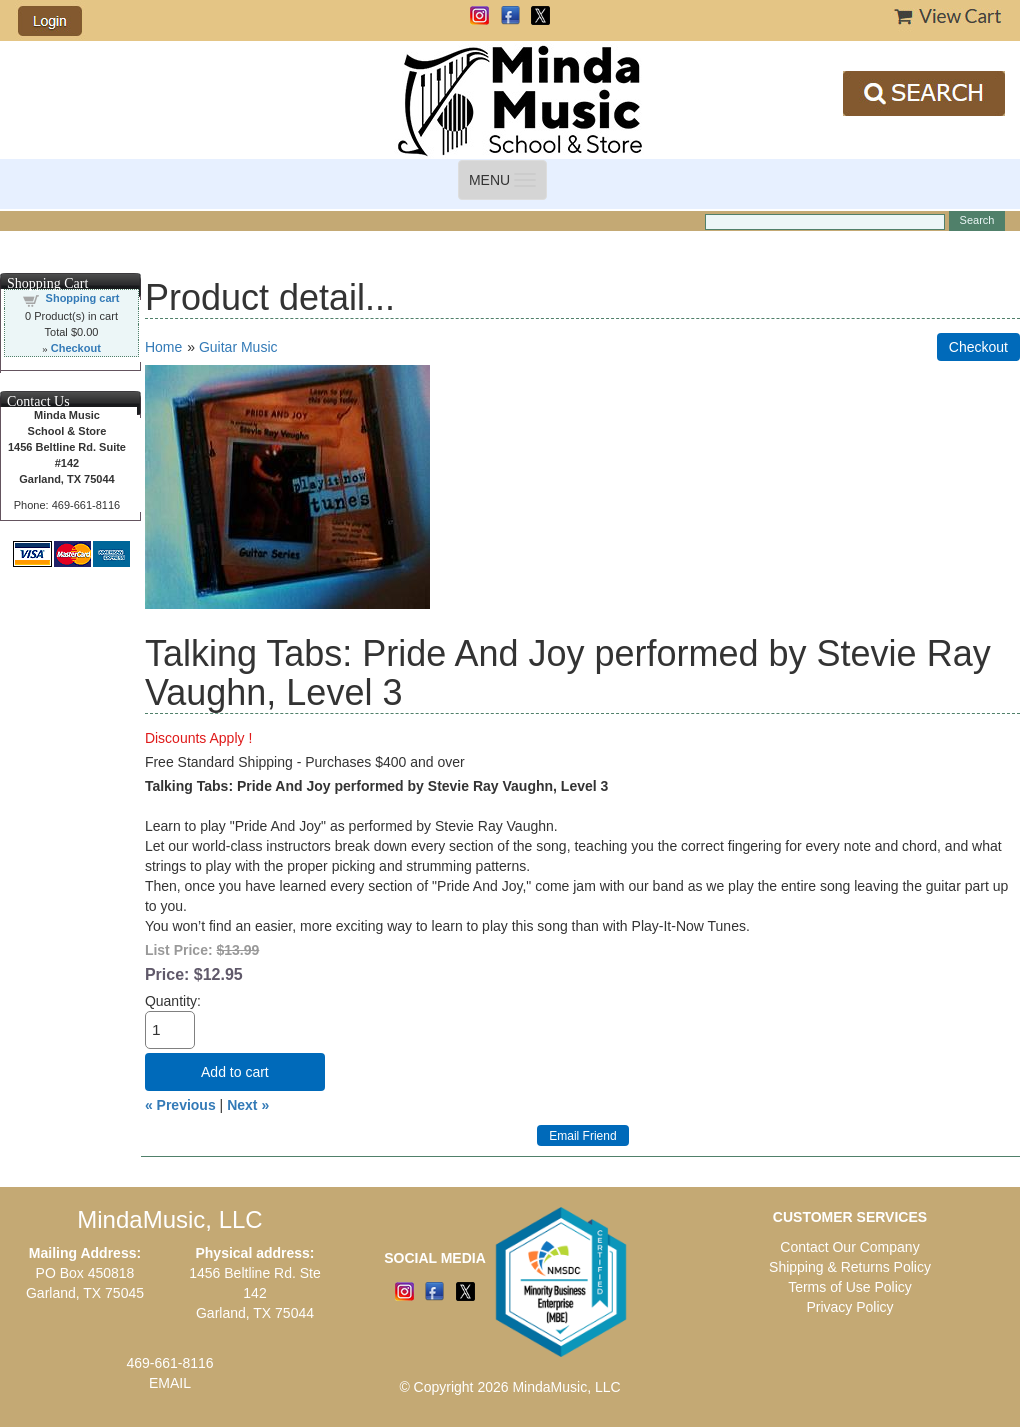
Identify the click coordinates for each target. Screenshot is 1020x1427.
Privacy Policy (849, 1307)
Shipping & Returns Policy (850, 1267)
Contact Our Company (849, 1247)
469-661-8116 (169, 1363)
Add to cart (235, 1072)
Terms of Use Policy (850, 1287)
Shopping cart (83, 298)
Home (163, 347)
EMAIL (170, 1383)
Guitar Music (238, 347)
